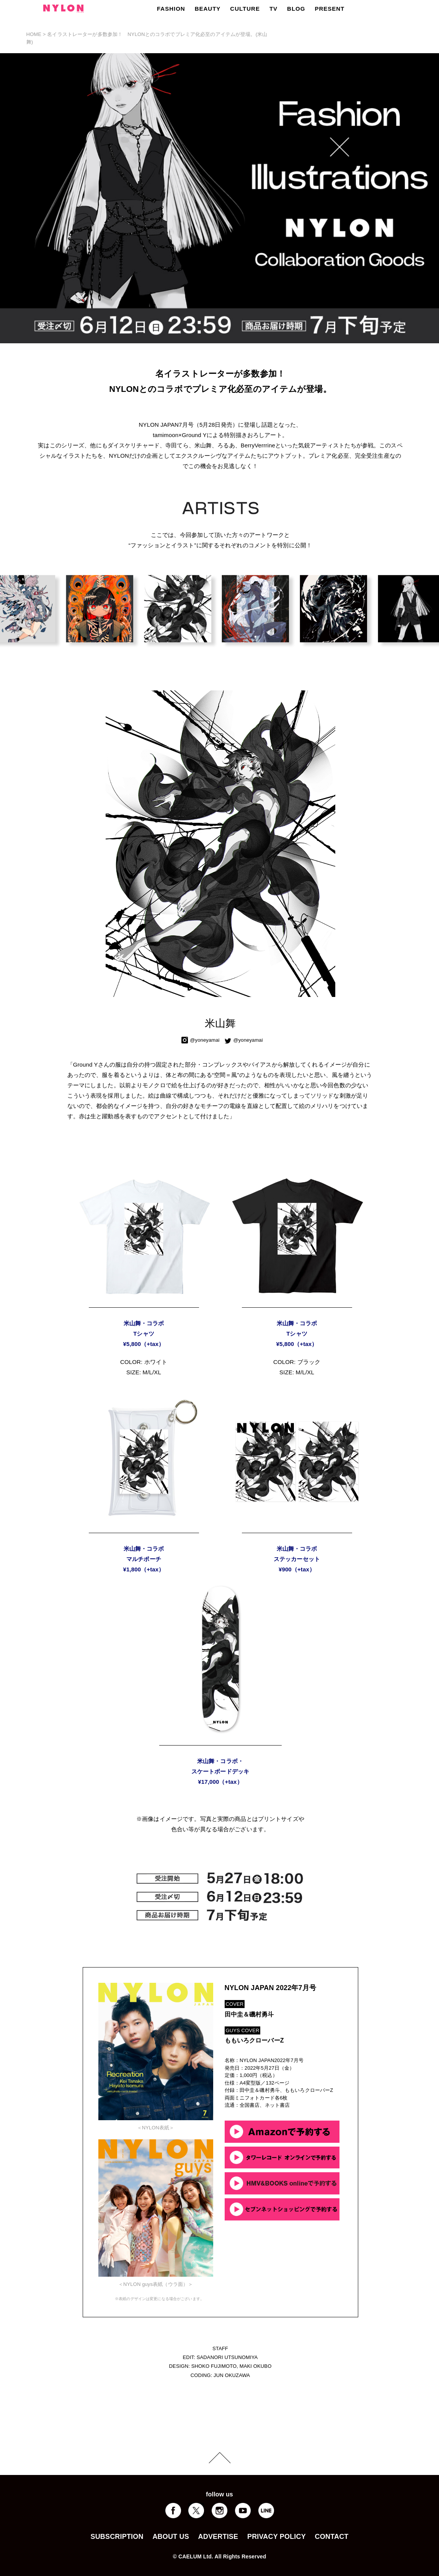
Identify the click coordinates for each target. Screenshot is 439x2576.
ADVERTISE (218, 2536)
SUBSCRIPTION (116, 2536)
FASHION (171, 8)
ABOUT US (170, 2536)
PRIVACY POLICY (276, 2536)
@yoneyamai (204, 1040)
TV (273, 8)
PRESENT (329, 8)
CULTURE (245, 8)
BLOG (296, 8)
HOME (34, 34)
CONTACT (332, 2536)
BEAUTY (208, 8)
